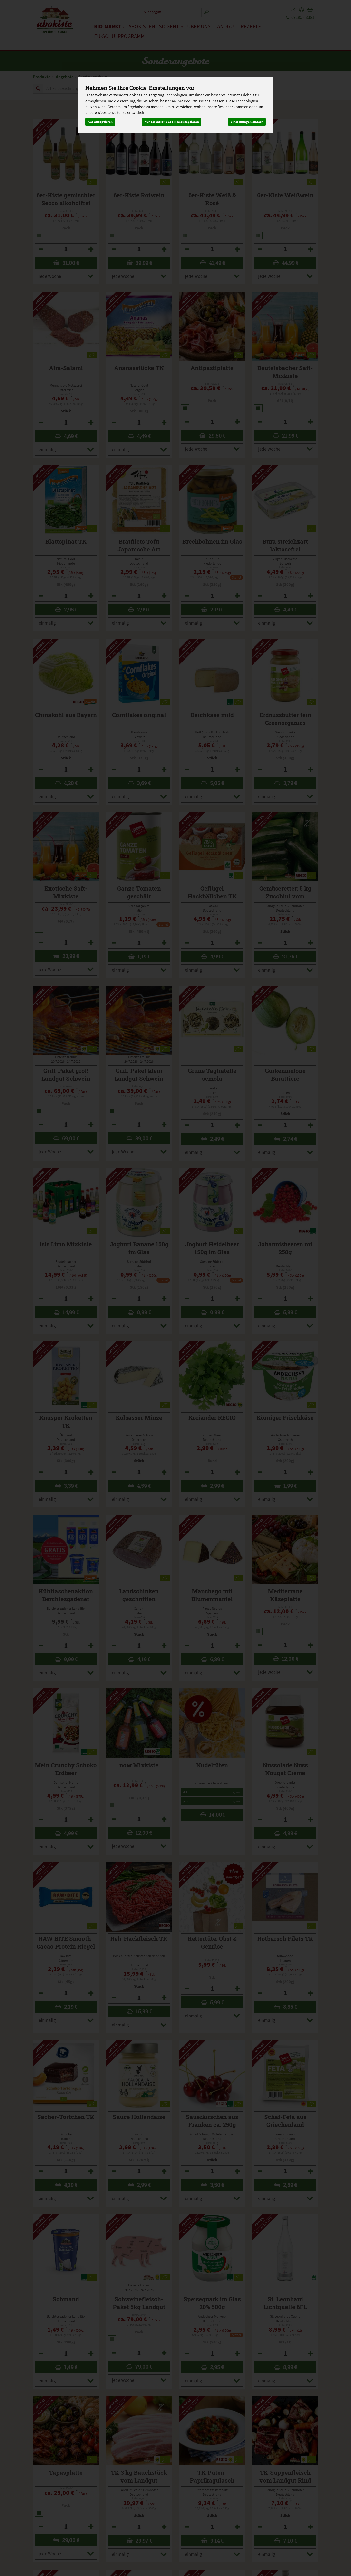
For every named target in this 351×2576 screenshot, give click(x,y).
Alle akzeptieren (100, 122)
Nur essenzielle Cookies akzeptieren (171, 122)
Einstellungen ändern (247, 122)
